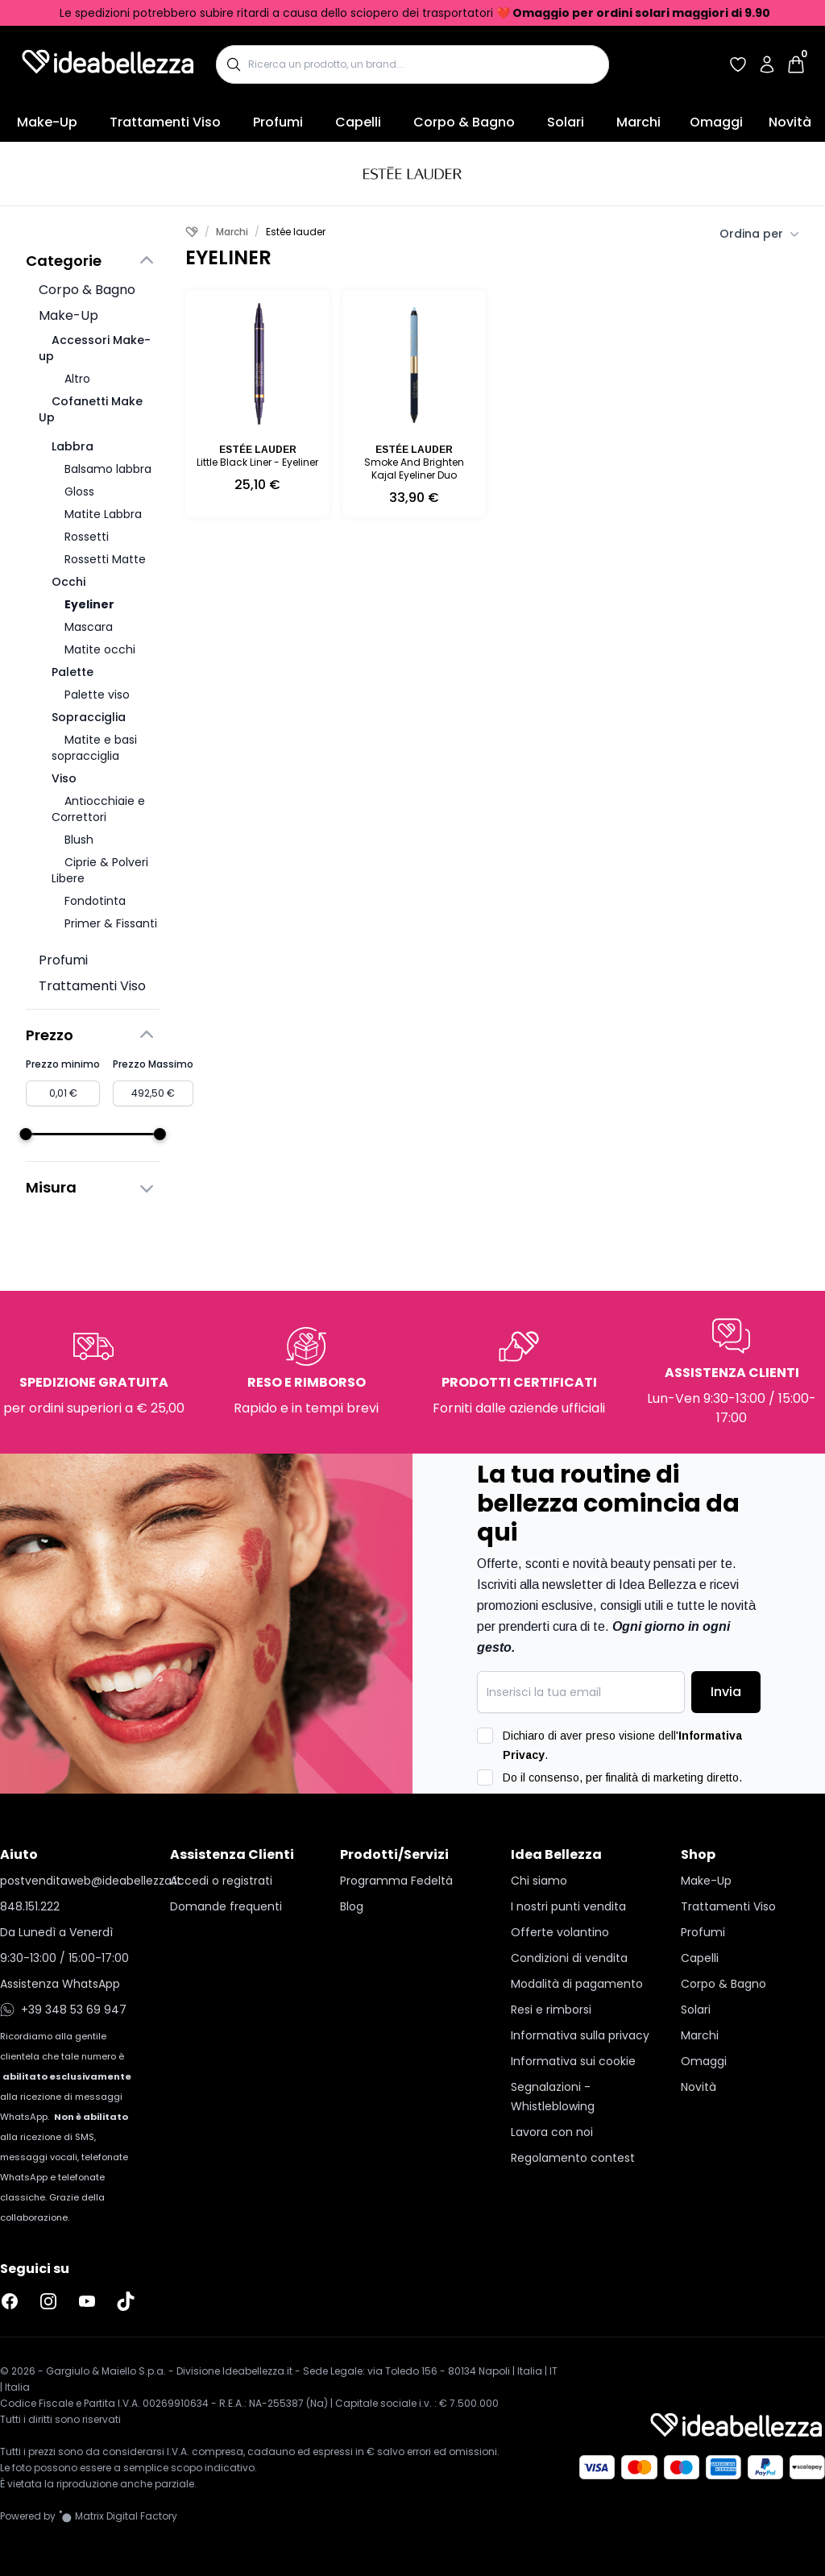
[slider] (26, 1134)
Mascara (88, 627)
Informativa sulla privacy (580, 2035)
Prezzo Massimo (153, 1064)
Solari (565, 122)
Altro (77, 379)
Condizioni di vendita (569, 1958)
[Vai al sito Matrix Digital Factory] (118, 2516)
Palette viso (97, 695)
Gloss (79, 491)
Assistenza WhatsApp (60, 1984)
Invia (726, 1691)
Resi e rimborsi (551, 2009)
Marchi (638, 122)
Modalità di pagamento (577, 1984)
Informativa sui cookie (573, 2061)
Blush (78, 840)
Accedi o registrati (221, 1881)
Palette (72, 672)
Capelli (358, 122)
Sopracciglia (89, 717)
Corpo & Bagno (464, 122)
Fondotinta (95, 901)
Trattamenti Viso (165, 122)
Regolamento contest (573, 2158)
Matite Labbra (103, 514)
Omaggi (716, 122)
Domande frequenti (226, 1906)
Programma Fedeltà (396, 1881)
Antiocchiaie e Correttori (98, 809)
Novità (790, 122)
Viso (64, 778)
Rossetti (86, 537)
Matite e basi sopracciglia (94, 748)
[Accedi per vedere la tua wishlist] (738, 64)
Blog (351, 1906)
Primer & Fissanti (110, 923)
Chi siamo (539, 1881)
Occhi (68, 582)
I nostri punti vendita (568, 1906)
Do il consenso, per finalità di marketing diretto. (622, 1777)
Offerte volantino (560, 1932)
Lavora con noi (552, 2132)
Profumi (278, 122)
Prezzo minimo (63, 1064)
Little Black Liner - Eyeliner (257, 462)
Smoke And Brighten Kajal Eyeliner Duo (414, 468)
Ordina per (759, 234)
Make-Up (47, 122)
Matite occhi (99, 649)
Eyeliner (89, 604)
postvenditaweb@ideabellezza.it (72, 1881)
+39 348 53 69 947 (63, 2009)
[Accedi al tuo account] (767, 64)
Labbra (72, 446)
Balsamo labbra (107, 469)
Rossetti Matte (105, 559)
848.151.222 (30, 1906)
